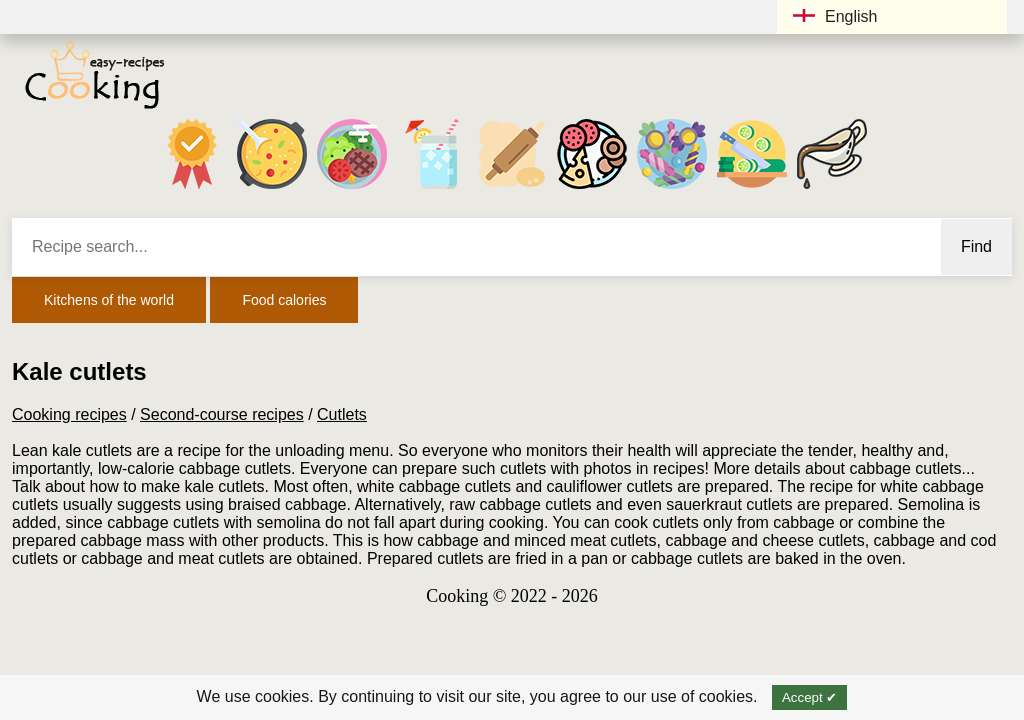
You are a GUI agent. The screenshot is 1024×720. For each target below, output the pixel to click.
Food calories (284, 300)
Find (976, 246)
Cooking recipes (69, 414)
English (835, 16)
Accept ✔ (809, 697)
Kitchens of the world (109, 300)
